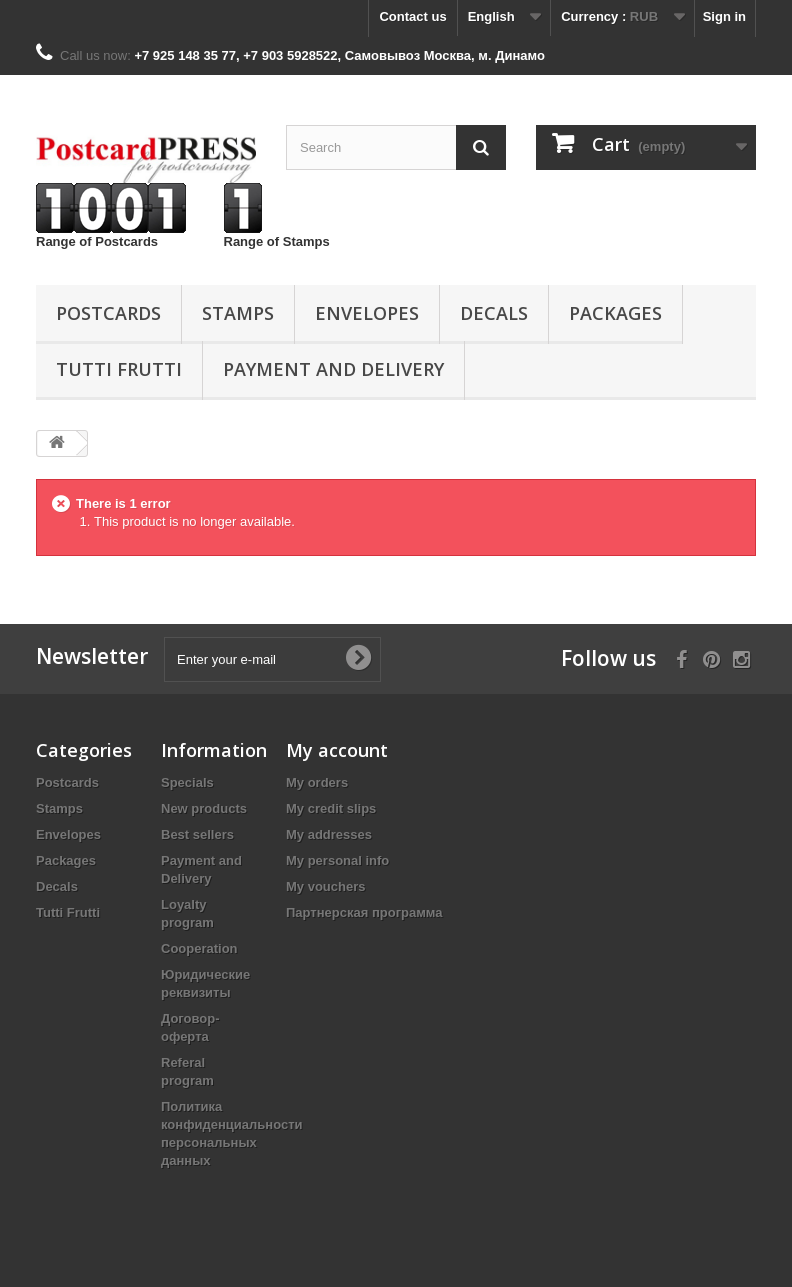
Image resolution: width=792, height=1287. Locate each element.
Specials (187, 782)
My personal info (337, 860)
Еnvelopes (367, 313)
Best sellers (197, 834)
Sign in (724, 16)
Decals (494, 313)
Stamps (238, 313)
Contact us (412, 16)
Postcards (108, 313)
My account (337, 750)
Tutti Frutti (119, 369)
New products (204, 808)
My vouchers (325, 886)
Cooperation (199, 948)
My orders (317, 782)
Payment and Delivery (333, 369)
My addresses (329, 834)
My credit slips (331, 808)
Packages (615, 313)
